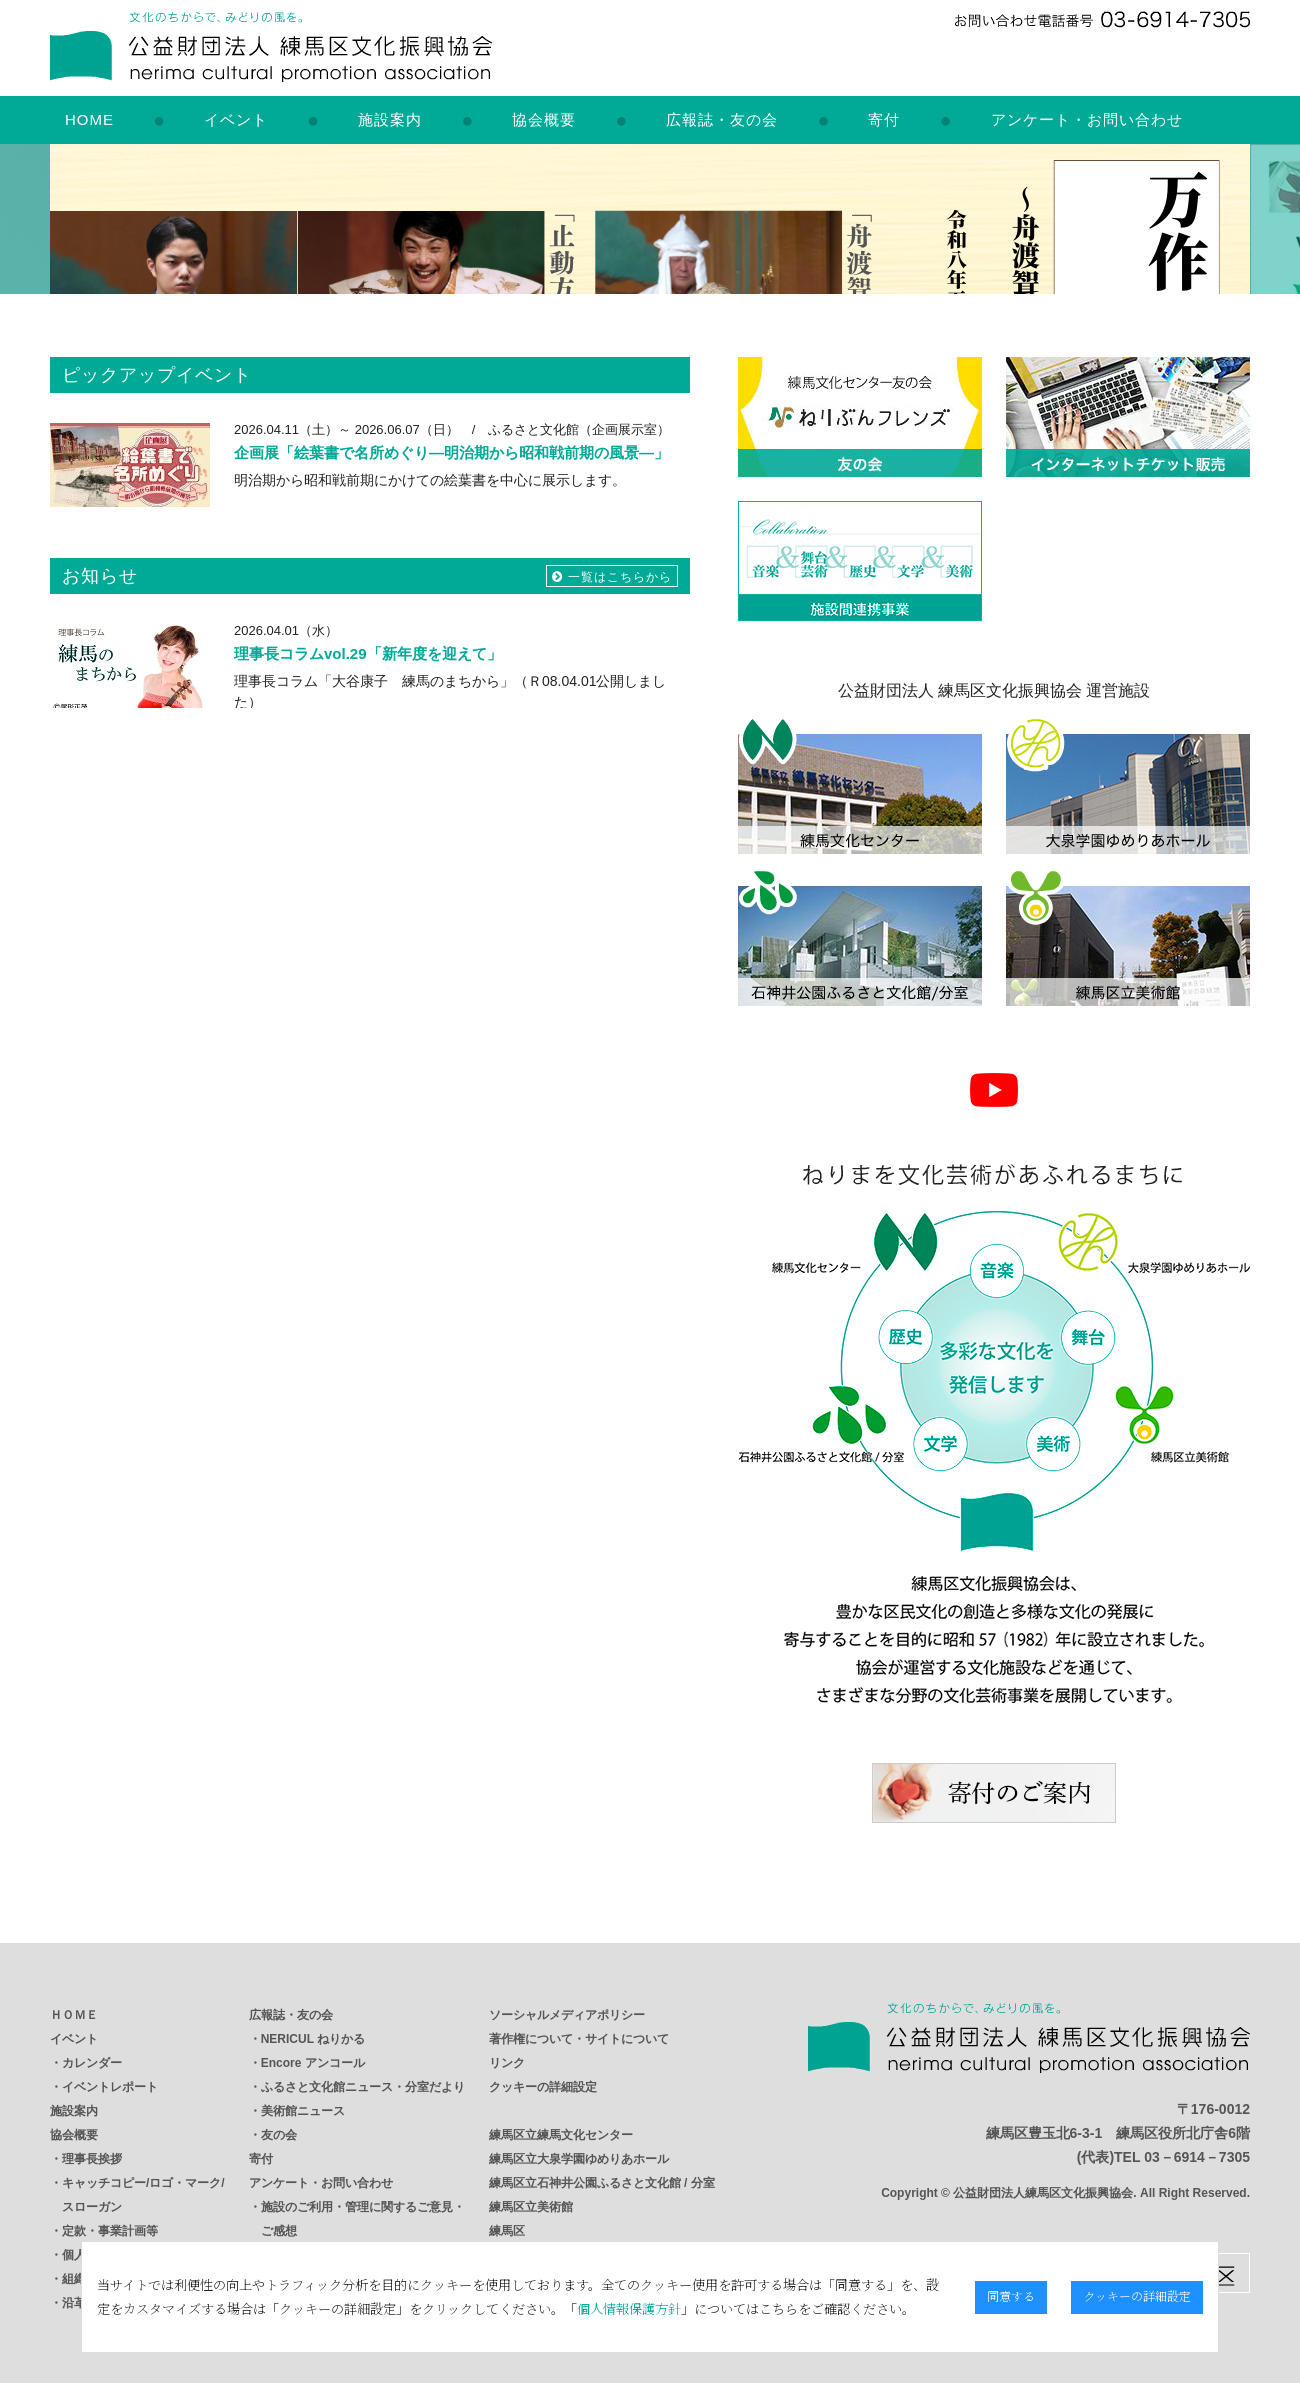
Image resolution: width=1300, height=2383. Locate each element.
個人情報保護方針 (532, 2308)
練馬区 (507, 2231)
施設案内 (390, 119)
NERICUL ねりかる (313, 2039)
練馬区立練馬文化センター (561, 2135)
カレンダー (92, 2063)
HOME (89, 119)
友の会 (279, 2135)
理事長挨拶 (92, 2159)
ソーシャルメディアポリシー (567, 2015)
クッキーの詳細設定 (543, 2087)
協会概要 (544, 119)
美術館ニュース (303, 2111)
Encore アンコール (313, 2063)
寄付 (884, 119)
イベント (236, 119)
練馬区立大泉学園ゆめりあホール (579, 2159)
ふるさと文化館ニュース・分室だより (363, 2087)
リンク (507, 2063)
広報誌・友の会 (722, 119)
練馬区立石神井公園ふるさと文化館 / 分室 (602, 2183)
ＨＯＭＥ (74, 2015)
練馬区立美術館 (531, 2207)
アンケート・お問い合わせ (1087, 119)
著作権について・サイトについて (579, 2039)
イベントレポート (110, 2087)
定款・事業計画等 (110, 2231)
